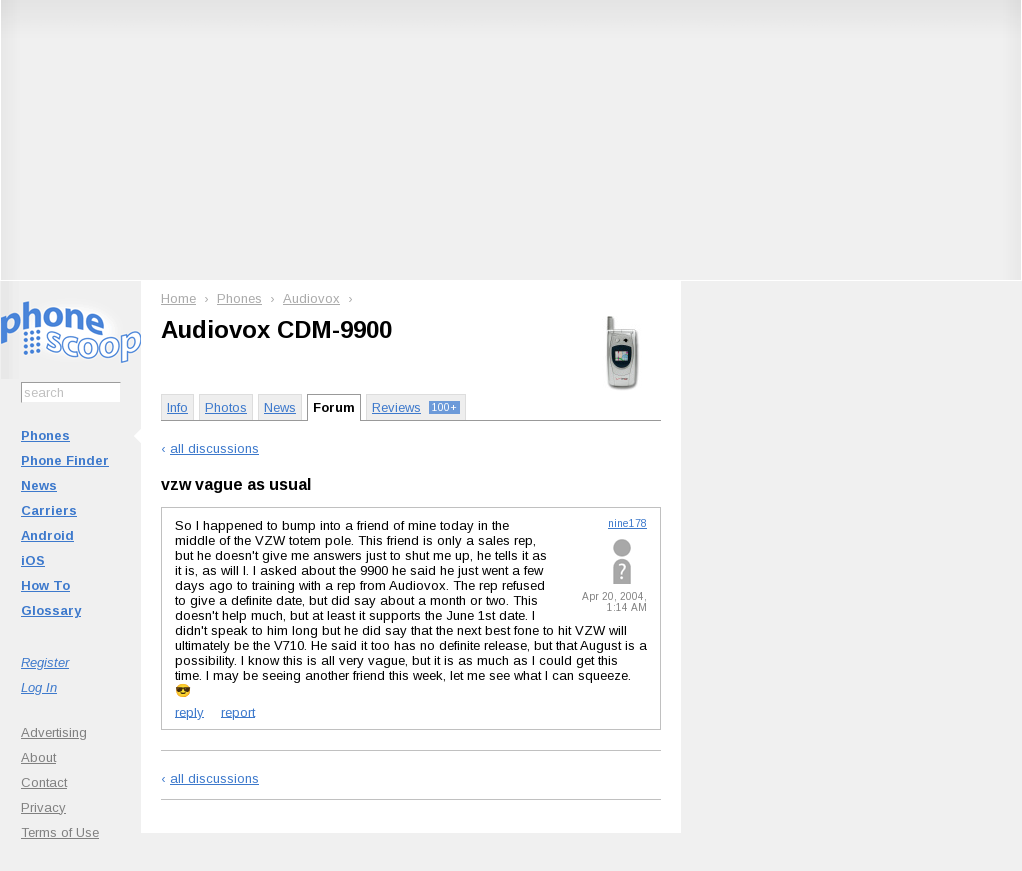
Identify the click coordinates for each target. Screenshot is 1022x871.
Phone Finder (65, 460)
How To (45, 585)
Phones (45, 435)
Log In (39, 687)
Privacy (43, 807)
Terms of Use (60, 832)
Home (178, 298)
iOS (33, 560)
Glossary (51, 610)
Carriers (49, 510)
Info (177, 407)
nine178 (627, 523)
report (238, 711)
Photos (226, 407)
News (39, 485)
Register (45, 662)
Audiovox (311, 298)
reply (189, 711)
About (38, 757)
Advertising (54, 732)
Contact (44, 782)
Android (47, 535)
